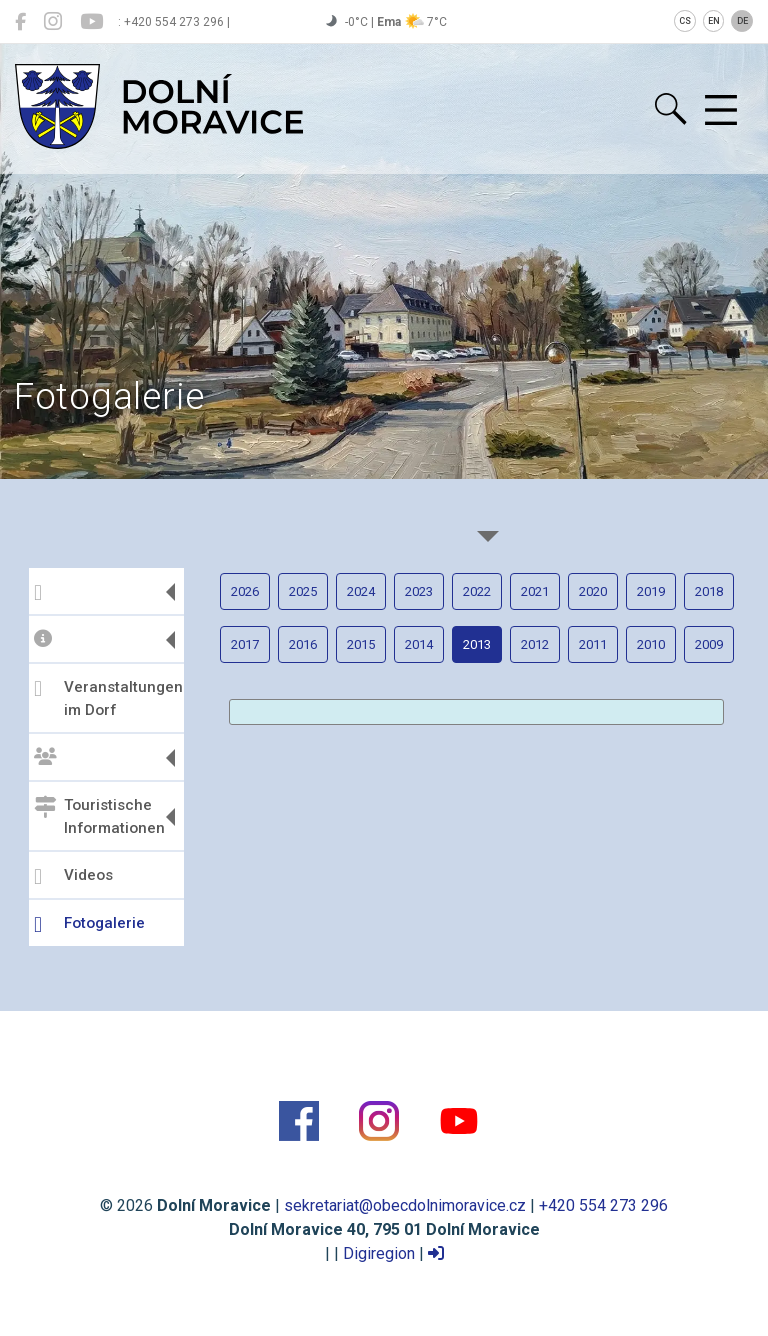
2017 (245, 644)
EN (714, 21)
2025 (303, 591)
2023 (419, 591)
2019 (651, 591)
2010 (651, 644)
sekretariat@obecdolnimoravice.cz (405, 1205)
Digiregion (379, 1253)
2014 (419, 644)
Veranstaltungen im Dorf (106, 698)
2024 (361, 591)
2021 (535, 591)
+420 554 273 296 (603, 1205)
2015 (361, 644)
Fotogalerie (89, 925)
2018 (709, 591)
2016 (303, 644)
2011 (593, 644)
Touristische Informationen (99, 816)
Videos (73, 877)
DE (742, 21)
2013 (477, 644)
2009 (709, 644)
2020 (593, 591)
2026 (245, 591)
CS (685, 21)
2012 (535, 644)
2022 (477, 591)
